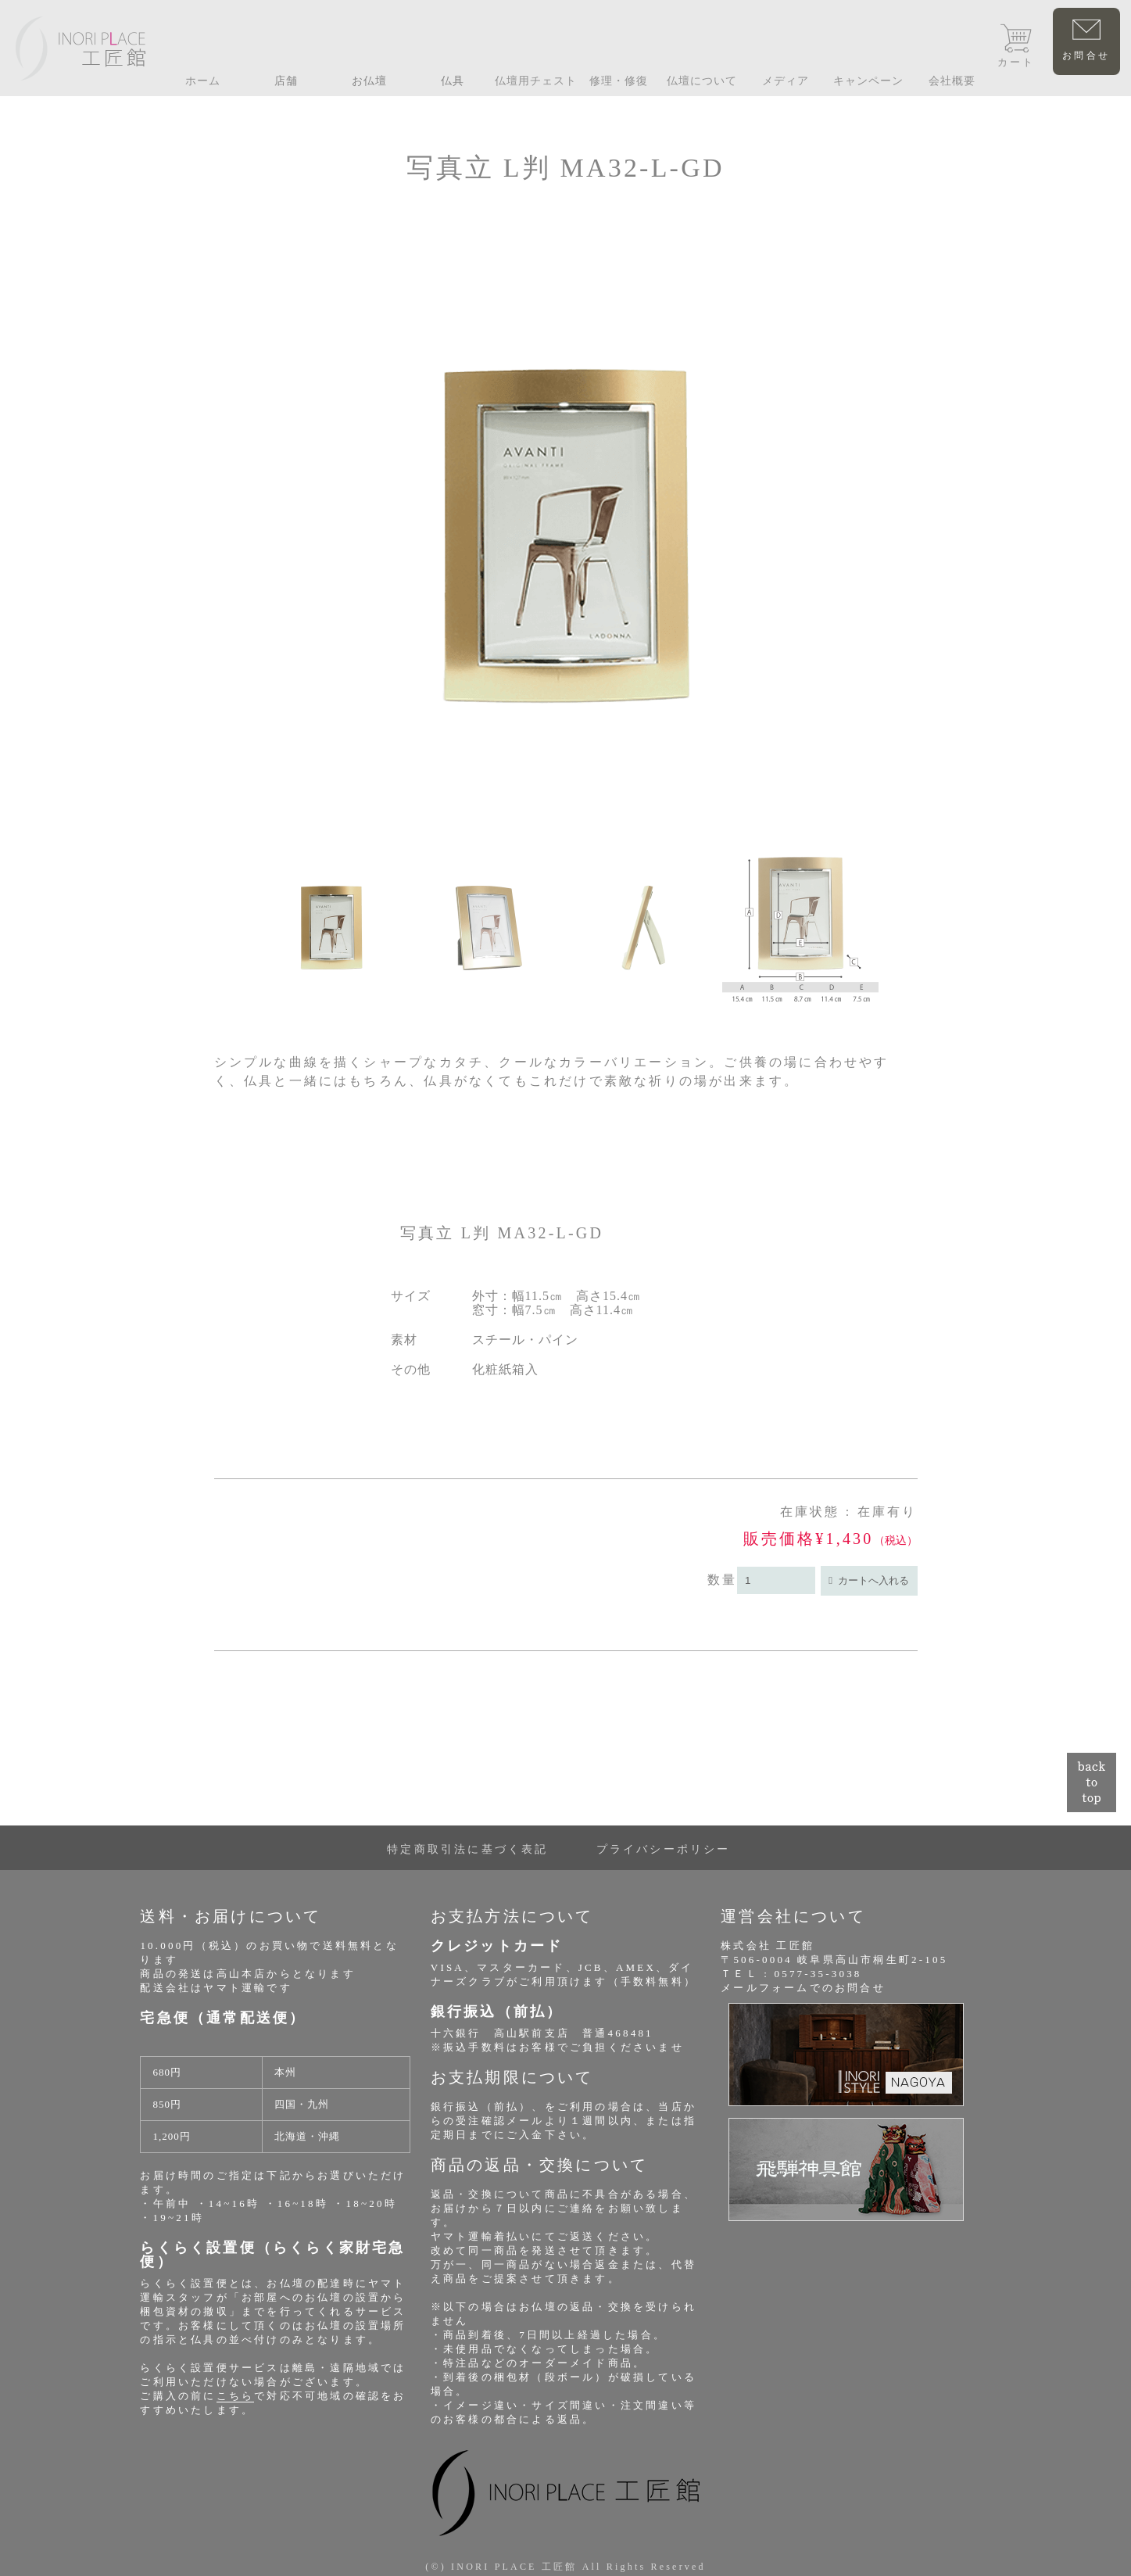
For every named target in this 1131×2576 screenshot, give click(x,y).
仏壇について (702, 81)
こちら (236, 2396)
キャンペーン (868, 81)
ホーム (202, 81)
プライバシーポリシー (663, 1849)
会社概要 (952, 81)
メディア (785, 81)
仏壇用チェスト (536, 81)
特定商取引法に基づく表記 (467, 1849)
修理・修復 (618, 81)
